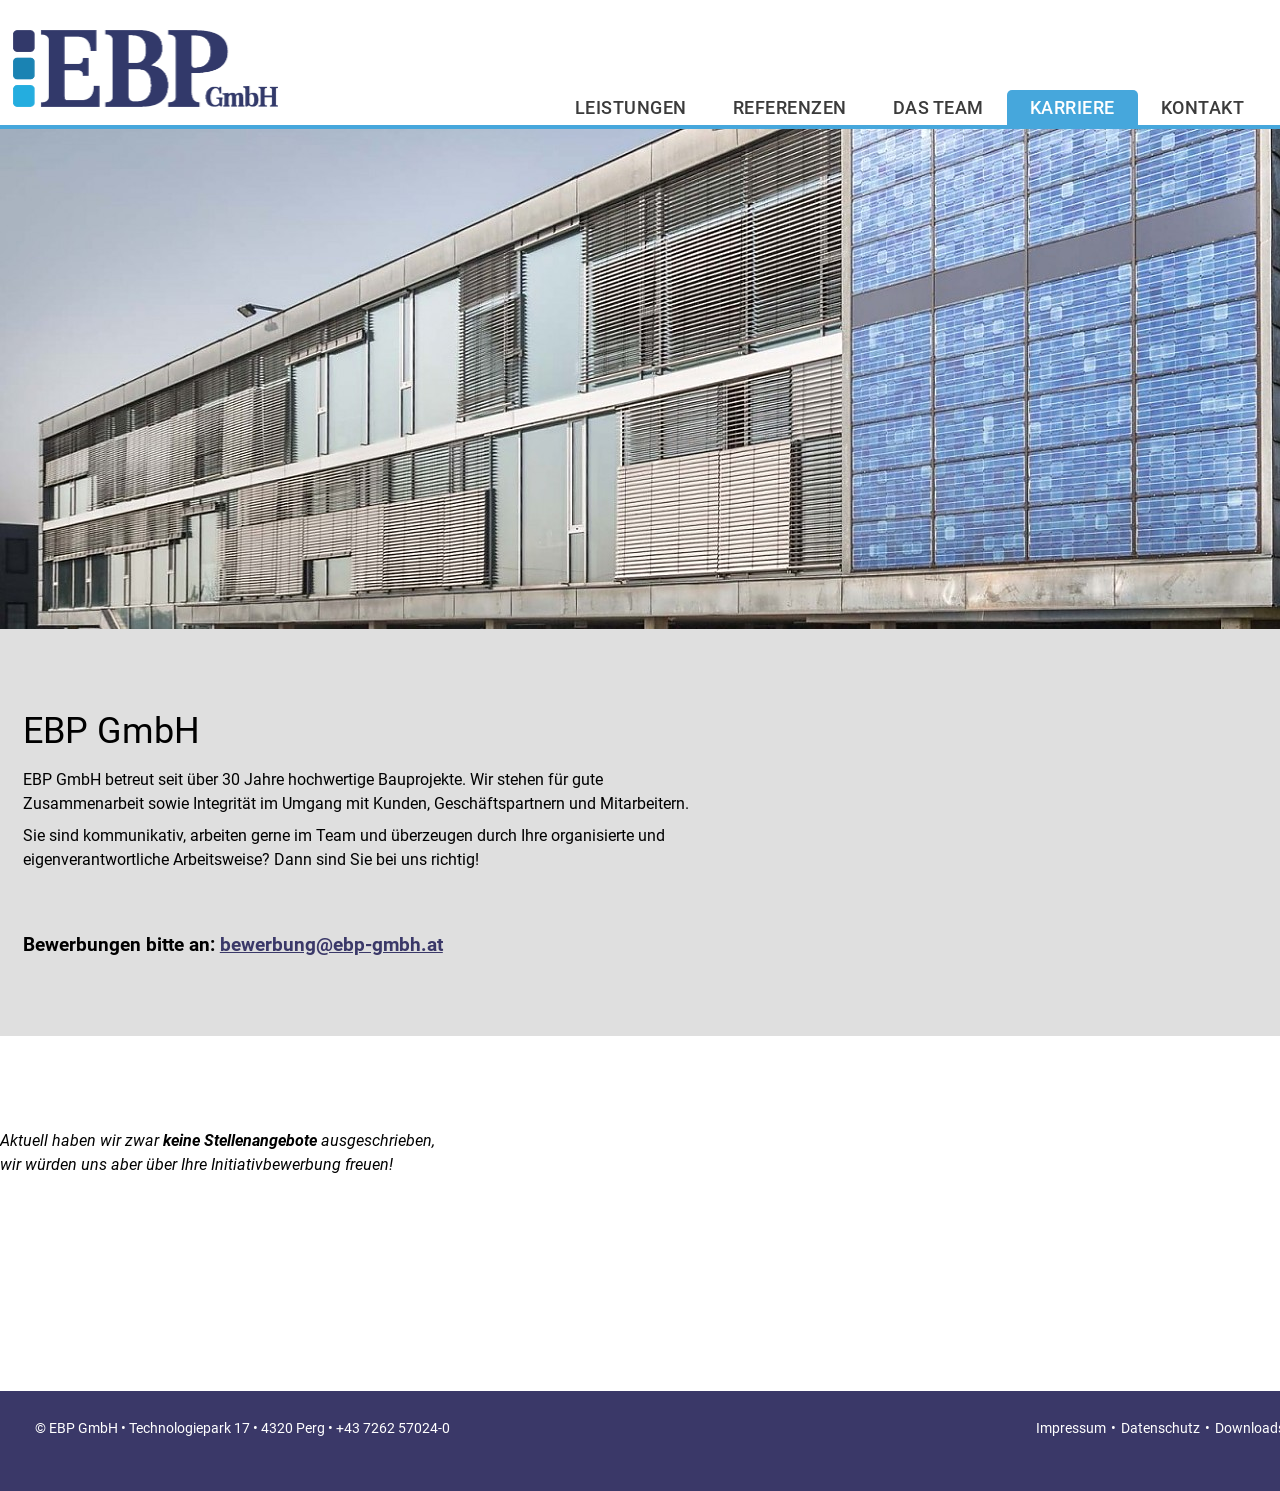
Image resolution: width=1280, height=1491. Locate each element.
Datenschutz (1160, 1428)
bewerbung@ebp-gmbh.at (331, 945)
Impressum (1071, 1428)
